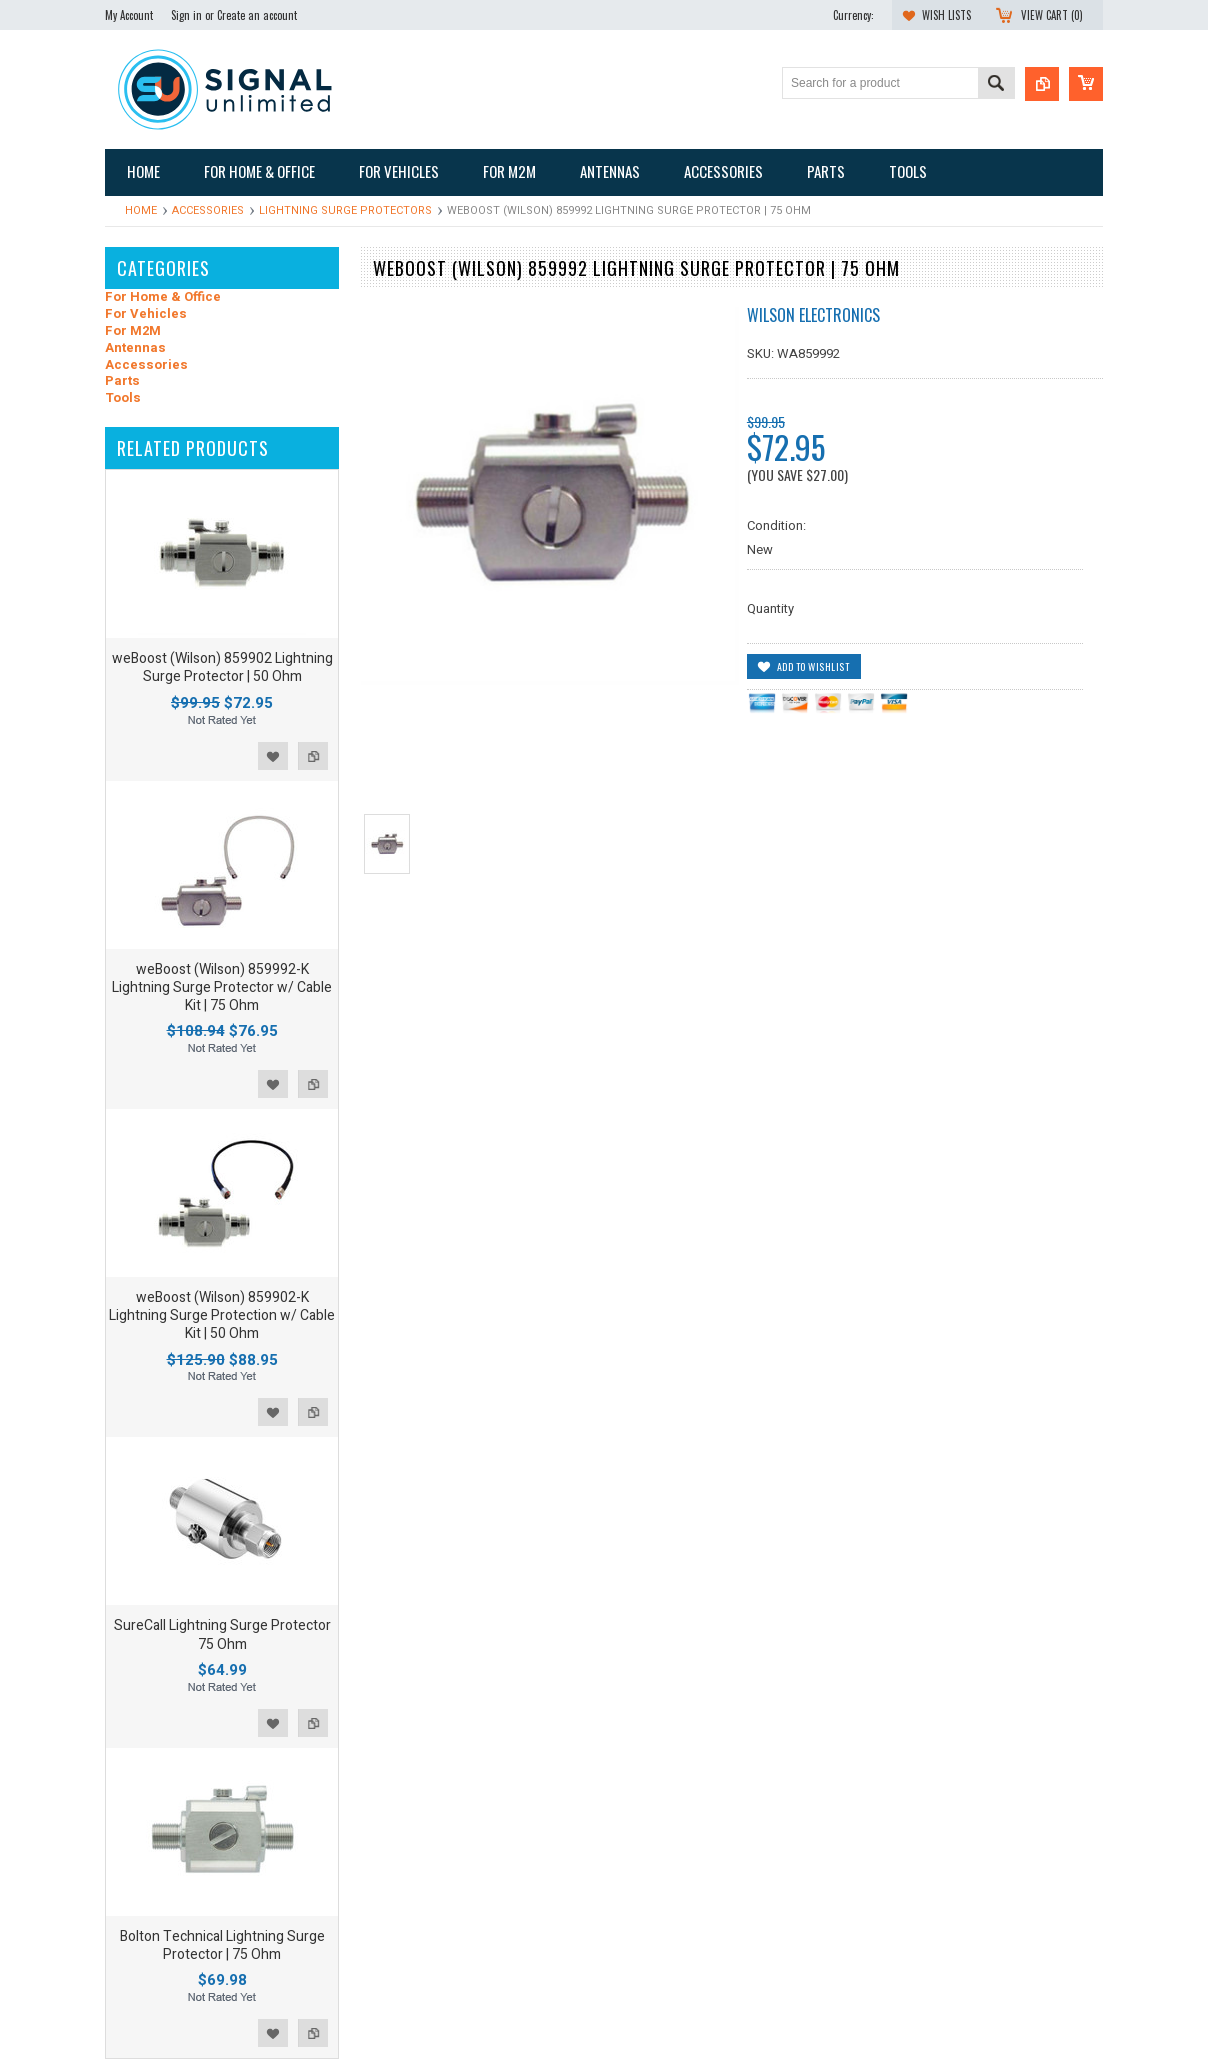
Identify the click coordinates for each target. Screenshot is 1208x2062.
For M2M (133, 331)
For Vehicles (146, 314)
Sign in (186, 15)
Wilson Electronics (813, 315)
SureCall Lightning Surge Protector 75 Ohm (222, 1634)
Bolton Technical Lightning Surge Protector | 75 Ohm (222, 1945)
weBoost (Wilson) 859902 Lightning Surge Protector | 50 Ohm (222, 667)
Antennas (135, 348)
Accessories (208, 210)
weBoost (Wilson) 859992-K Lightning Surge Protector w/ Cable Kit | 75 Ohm (222, 987)
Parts (122, 381)
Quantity (770, 608)
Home (141, 210)
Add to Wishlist (273, 756)
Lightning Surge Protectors (345, 210)
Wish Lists (946, 15)
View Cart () (1052, 15)
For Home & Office (163, 297)
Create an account (257, 15)
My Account (129, 15)
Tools (123, 398)
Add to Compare (313, 756)
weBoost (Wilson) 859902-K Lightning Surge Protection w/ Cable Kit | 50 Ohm (222, 1315)
